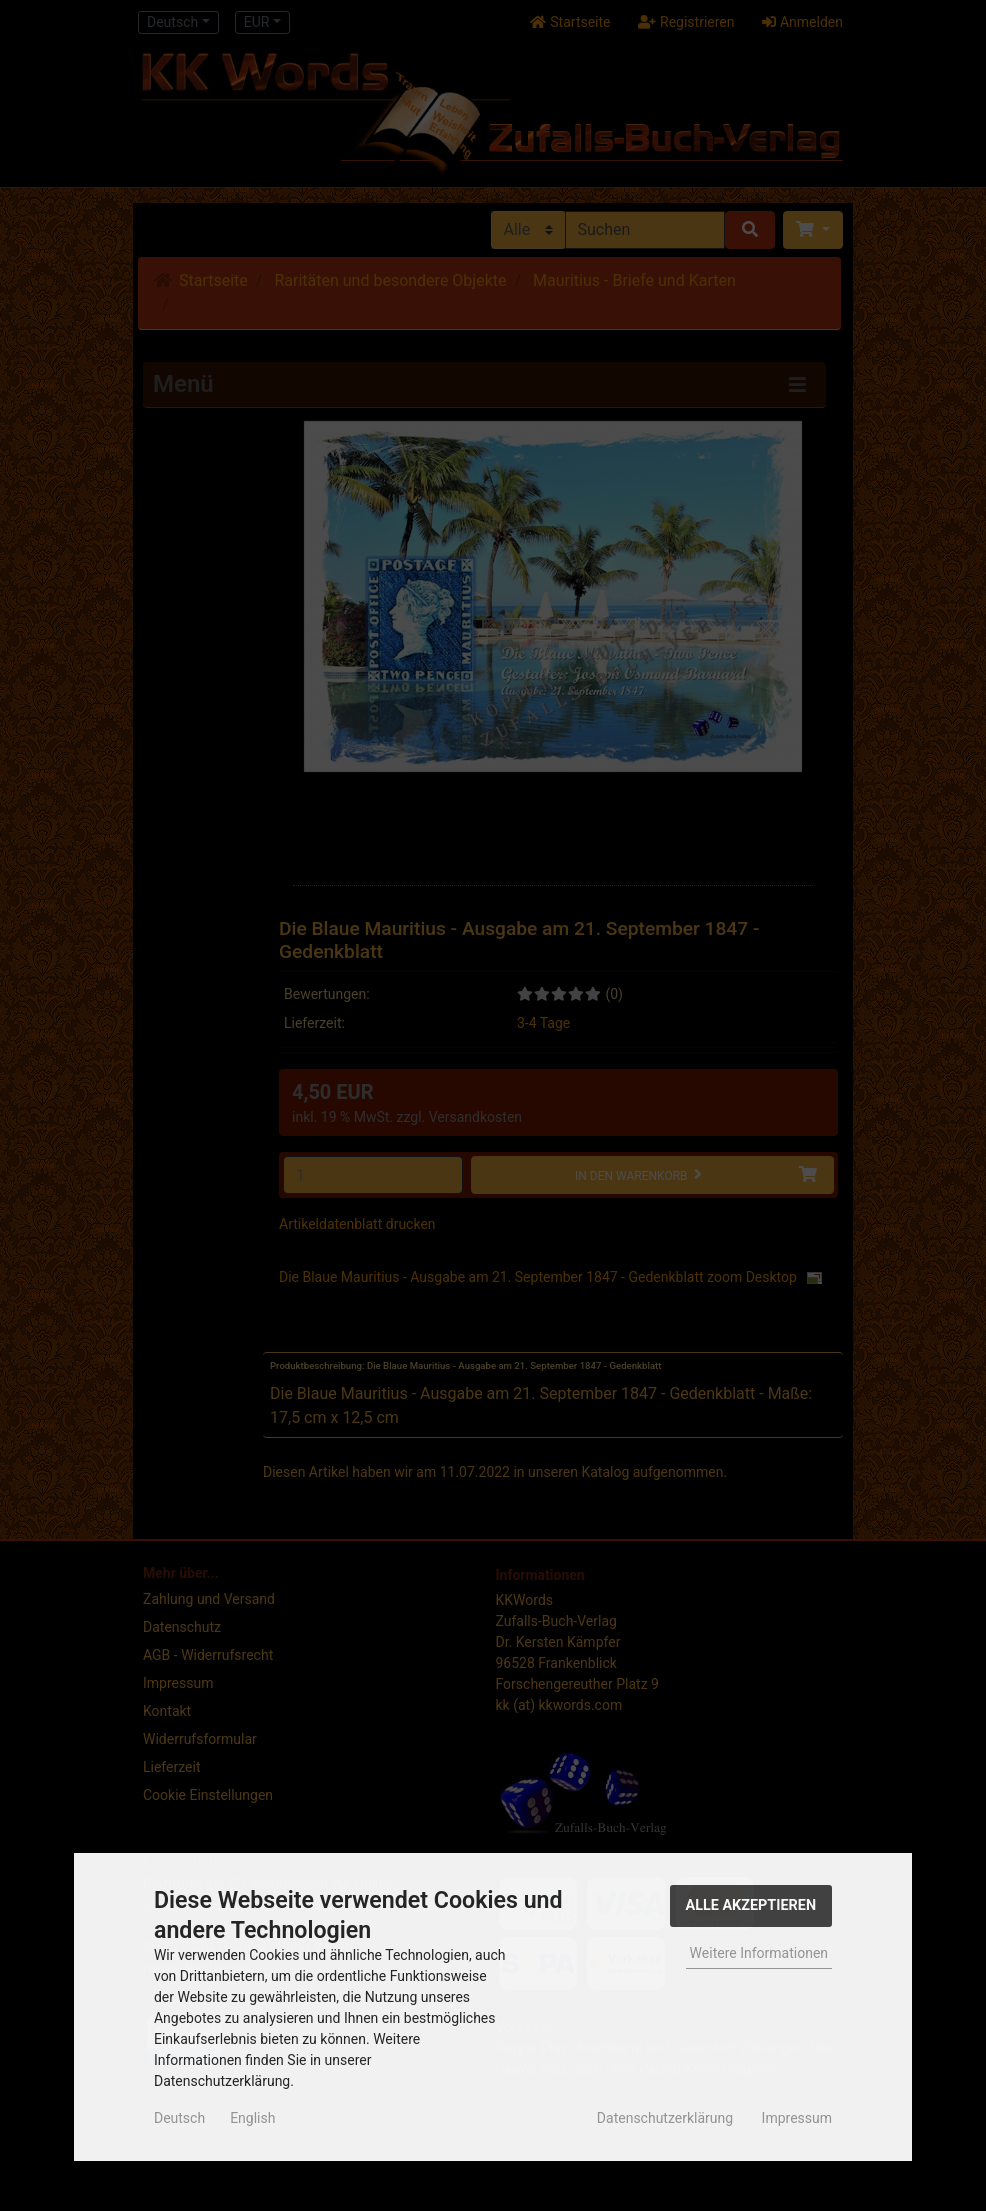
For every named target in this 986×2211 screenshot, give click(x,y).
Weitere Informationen (759, 1953)
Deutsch (179, 2118)
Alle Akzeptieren (751, 1905)
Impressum (797, 2118)
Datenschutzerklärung (665, 2118)
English (252, 2118)
